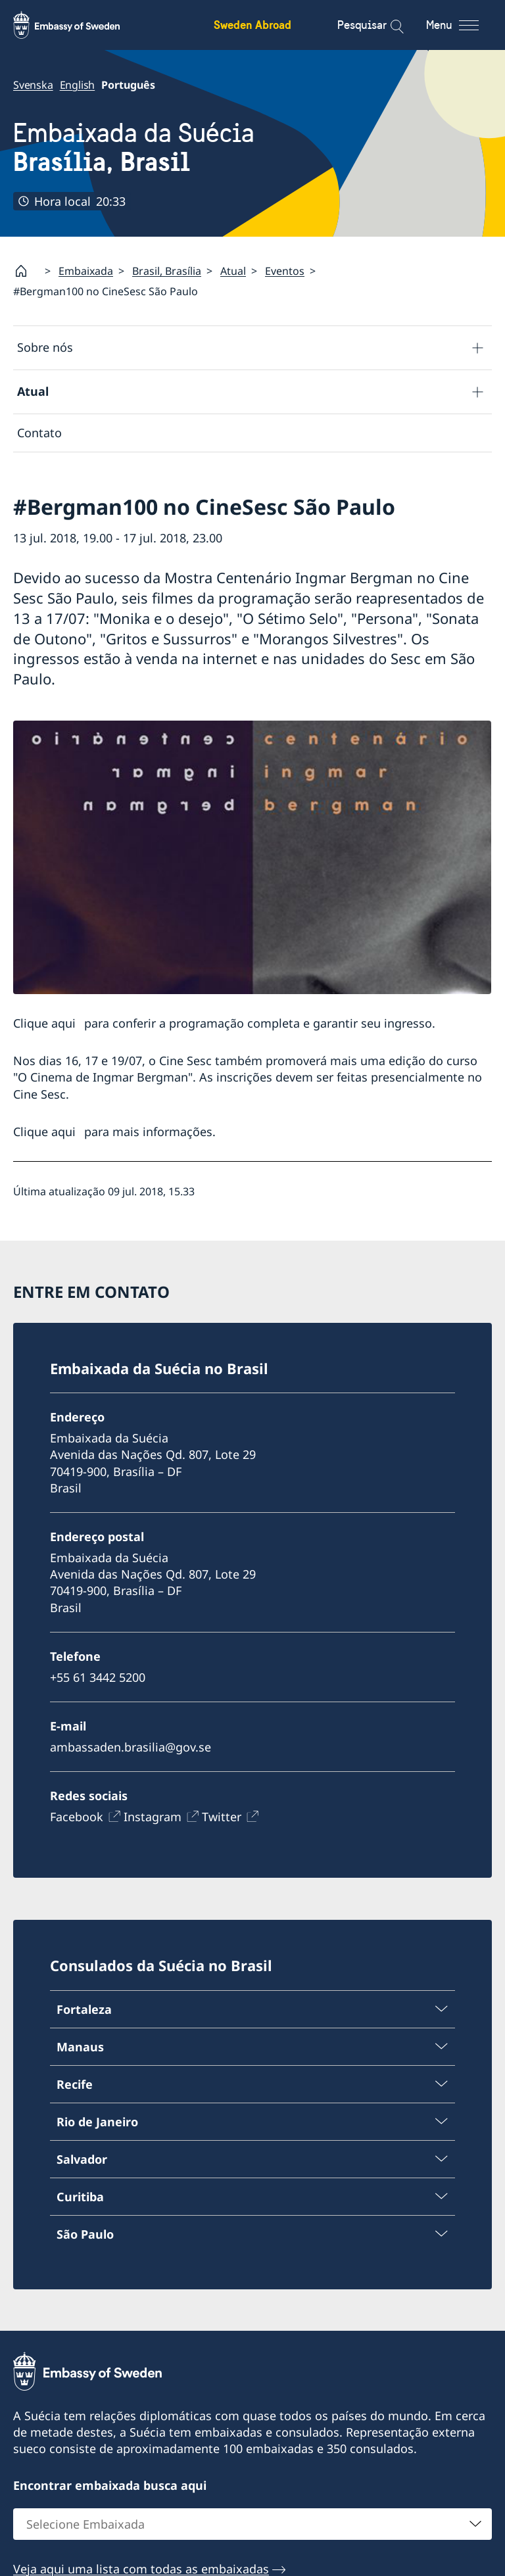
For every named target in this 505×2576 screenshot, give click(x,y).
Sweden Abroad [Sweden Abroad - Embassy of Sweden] (252, 24)
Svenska (33, 85)
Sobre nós (45, 347)
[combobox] (252, 2524)
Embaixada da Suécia (133, 147)
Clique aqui (44, 1023)
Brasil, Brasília (166, 271)
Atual (233, 271)
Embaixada (86, 271)
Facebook (76, 1817)
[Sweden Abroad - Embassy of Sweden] (79, 25)
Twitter (221, 1817)
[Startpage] (26, 271)
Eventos (284, 271)
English (77, 85)
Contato (39, 433)
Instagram (152, 1817)
